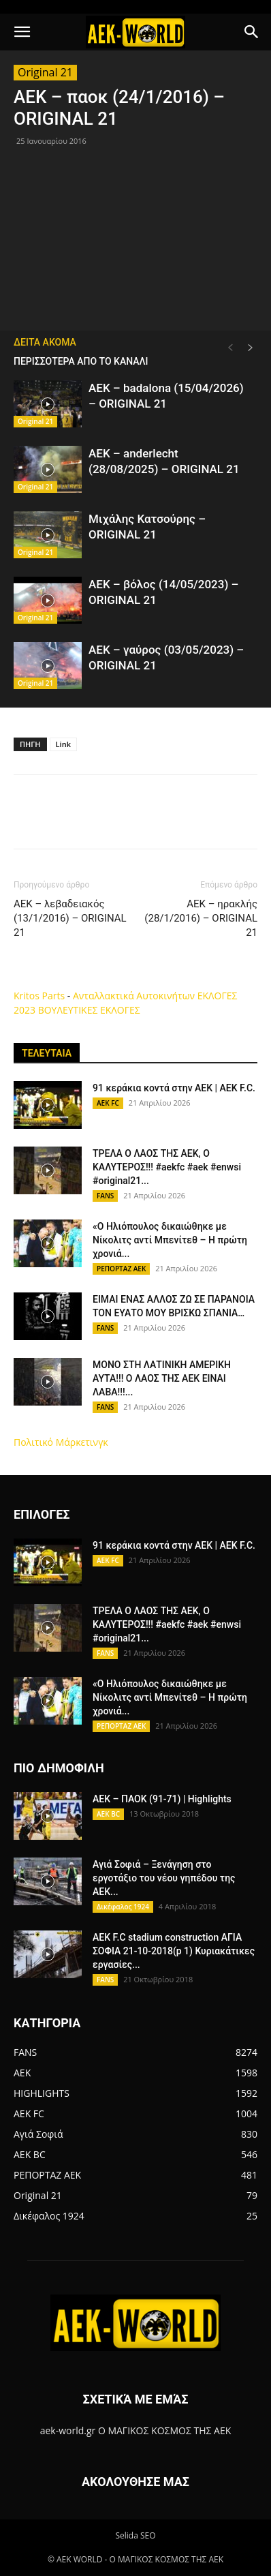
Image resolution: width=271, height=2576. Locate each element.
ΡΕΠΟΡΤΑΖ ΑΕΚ (121, 1268)
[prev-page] (230, 348)
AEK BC (108, 1814)
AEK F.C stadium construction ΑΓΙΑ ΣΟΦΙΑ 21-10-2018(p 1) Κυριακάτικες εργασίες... (174, 1951)
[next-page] (250, 348)
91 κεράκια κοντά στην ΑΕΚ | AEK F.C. (174, 1087)
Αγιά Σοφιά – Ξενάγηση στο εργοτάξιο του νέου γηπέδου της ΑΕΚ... (164, 1878)
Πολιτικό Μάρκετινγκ (61, 1442)
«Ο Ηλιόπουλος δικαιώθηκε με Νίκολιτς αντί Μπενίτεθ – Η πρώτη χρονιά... (170, 1240)
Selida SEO (135, 2535)
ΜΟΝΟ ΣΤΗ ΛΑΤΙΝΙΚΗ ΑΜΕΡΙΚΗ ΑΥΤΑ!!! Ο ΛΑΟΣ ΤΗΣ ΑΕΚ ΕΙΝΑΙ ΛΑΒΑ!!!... (162, 1378)
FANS (105, 1195)
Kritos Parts (39, 995)
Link (63, 744)
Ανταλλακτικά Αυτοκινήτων (134, 995)
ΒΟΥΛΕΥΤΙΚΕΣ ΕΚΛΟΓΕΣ (89, 1009)
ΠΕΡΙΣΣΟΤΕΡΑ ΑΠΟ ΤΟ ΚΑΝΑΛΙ (81, 361)
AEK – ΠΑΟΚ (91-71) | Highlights (162, 1798)
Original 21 (45, 72)
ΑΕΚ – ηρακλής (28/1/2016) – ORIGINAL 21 (200, 918)
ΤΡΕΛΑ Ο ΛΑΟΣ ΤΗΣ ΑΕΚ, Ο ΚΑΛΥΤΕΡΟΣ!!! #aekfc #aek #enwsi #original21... (167, 1167)
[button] (22, 32)
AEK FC (108, 1103)
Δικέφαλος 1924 (123, 1906)
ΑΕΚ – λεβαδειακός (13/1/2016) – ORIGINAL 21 (70, 918)
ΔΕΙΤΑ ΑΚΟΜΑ (45, 342)
